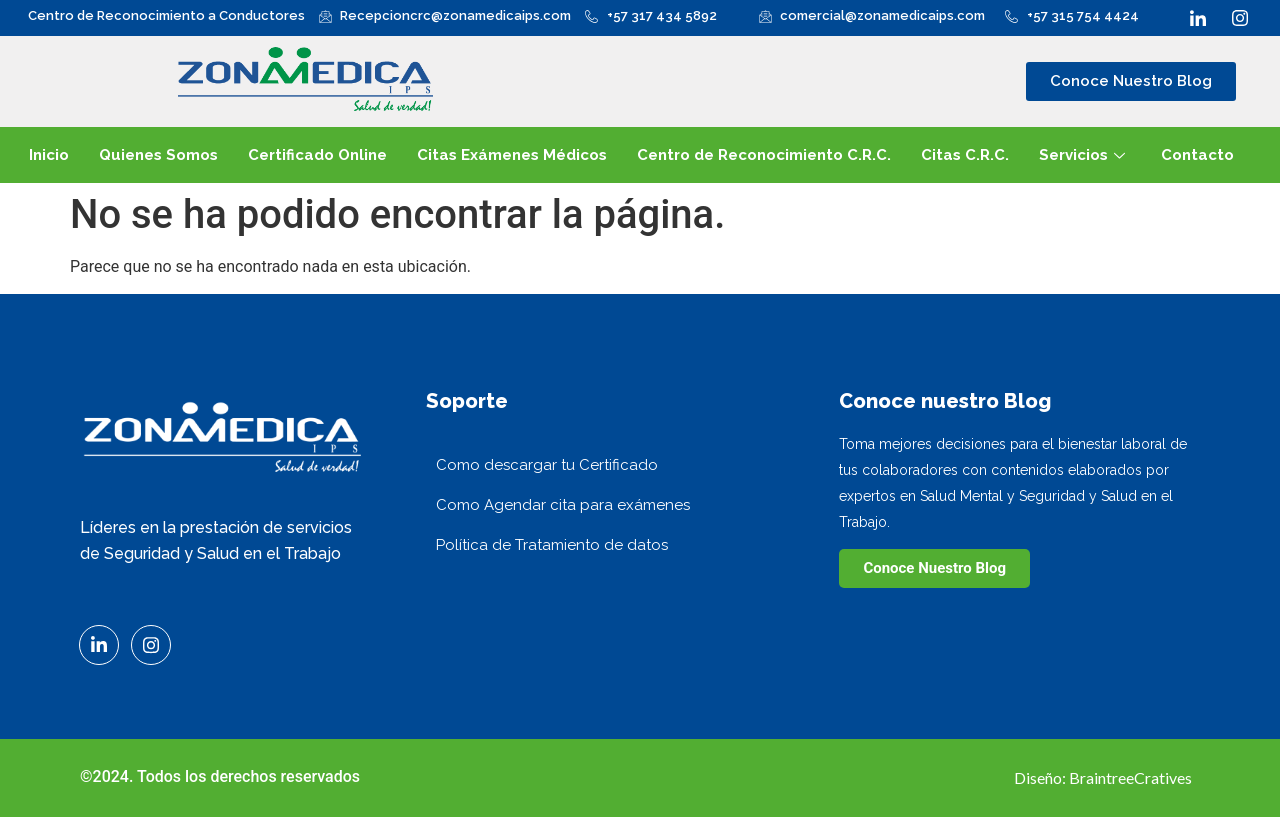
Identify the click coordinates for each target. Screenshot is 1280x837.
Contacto (1197, 155)
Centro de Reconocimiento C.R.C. (764, 155)
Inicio (49, 155)
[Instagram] (1240, 15)
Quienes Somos (158, 155)
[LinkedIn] (1198, 15)
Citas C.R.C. (965, 155)
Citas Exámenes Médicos (512, 155)
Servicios (1082, 155)
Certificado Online (317, 155)
